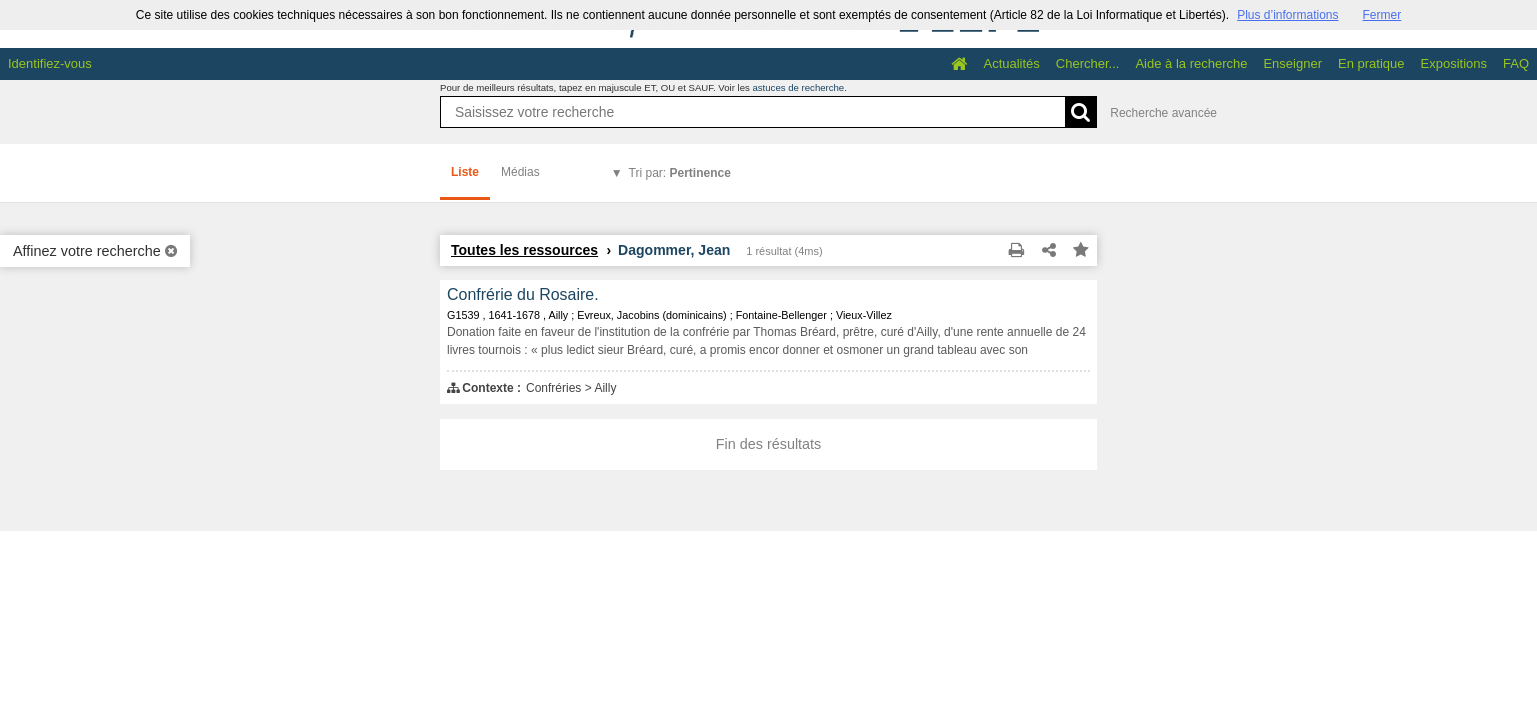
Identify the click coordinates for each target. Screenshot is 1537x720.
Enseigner (1292, 63)
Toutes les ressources (524, 250)
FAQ (1516, 63)
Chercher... (1088, 63)
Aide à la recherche (1191, 63)
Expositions (1454, 63)
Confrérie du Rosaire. (523, 294)
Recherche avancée (1163, 113)
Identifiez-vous (50, 63)
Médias (520, 172)
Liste (465, 172)
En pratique (1371, 63)
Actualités (1011, 63)
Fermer (1382, 15)
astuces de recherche (798, 87)
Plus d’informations (1287, 15)
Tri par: (680, 173)
